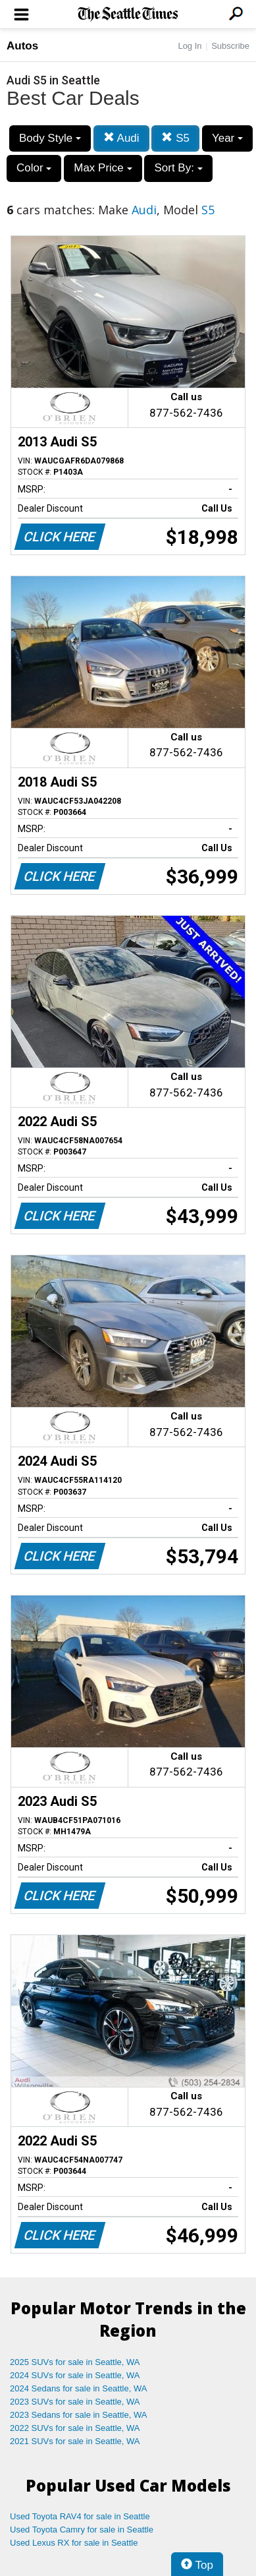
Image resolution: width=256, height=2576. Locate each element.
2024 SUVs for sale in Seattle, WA (75, 2375)
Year (227, 138)
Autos (22, 46)
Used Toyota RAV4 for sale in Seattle (80, 2516)
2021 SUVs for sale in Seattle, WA (75, 2441)
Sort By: (178, 168)
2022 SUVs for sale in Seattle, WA (75, 2428)
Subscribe (230, 46)
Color (33, 168)
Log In (189, 46)
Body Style (50, 138)
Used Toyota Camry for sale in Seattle (81, 2529)
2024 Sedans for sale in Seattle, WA (78, 2388)
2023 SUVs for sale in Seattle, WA (75, 2402)
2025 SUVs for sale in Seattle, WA (75, 2362)
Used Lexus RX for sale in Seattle (74, 2543)
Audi (121, 138)
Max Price (103, 168)
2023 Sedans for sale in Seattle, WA (78, 2415)
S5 (175, 138)
